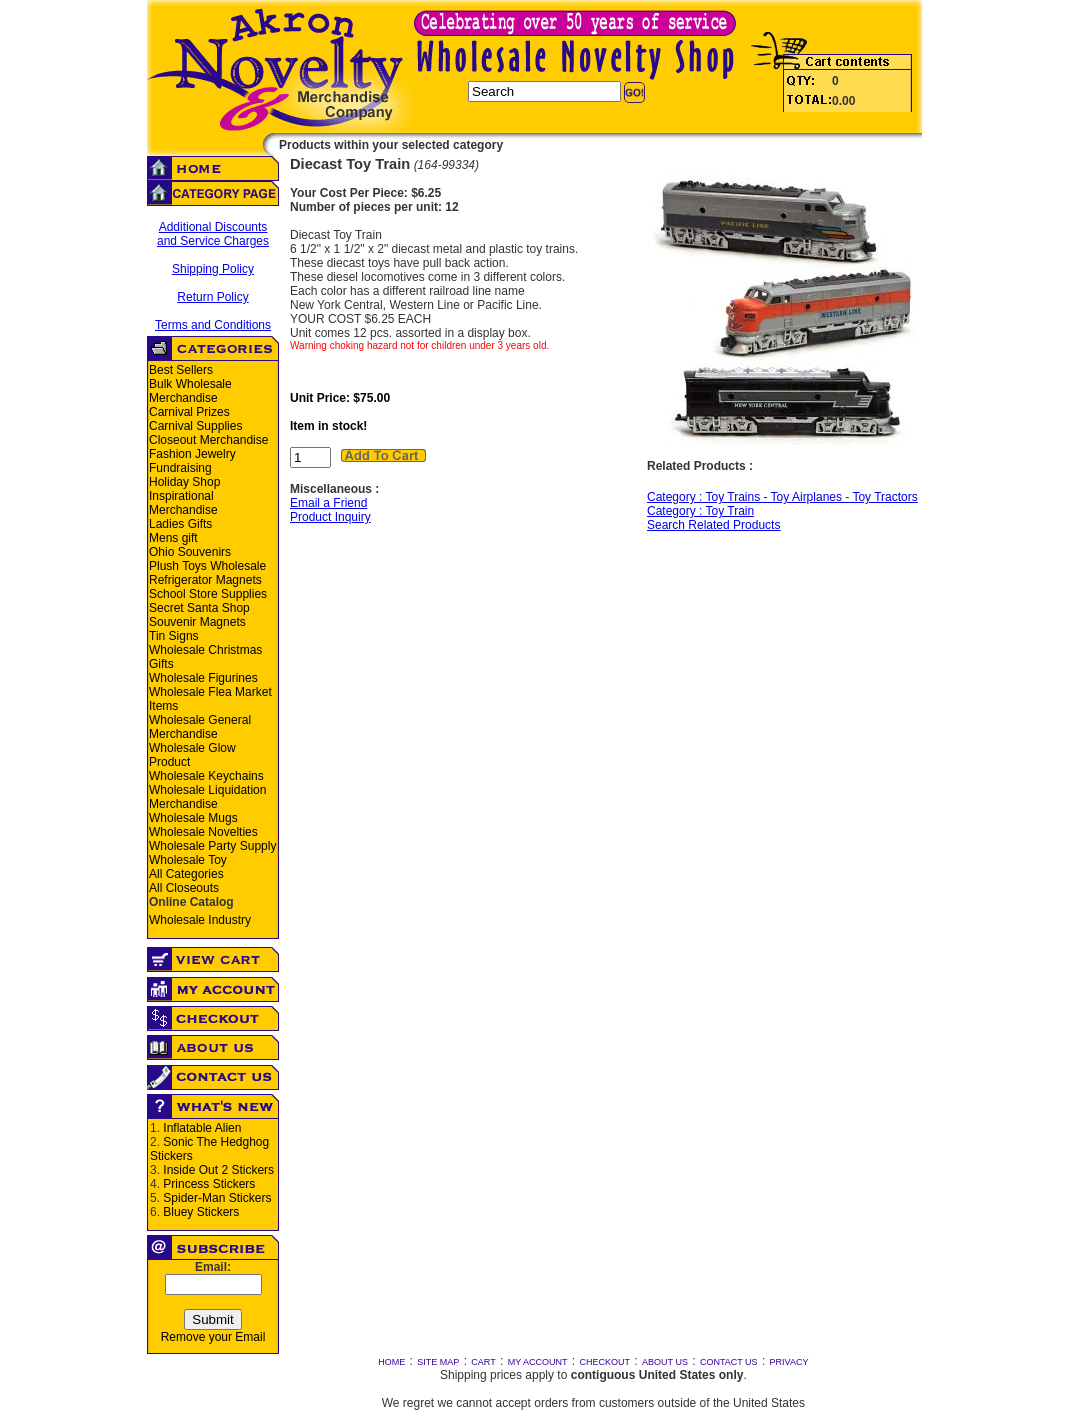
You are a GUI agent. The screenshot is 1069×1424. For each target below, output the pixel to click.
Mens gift (173, 538)
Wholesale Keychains (206, 776)
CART (483, 1362)
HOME (391, 1362)
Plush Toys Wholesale (207, 566)
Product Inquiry (330, 517)
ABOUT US (665, 1362)
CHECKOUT (605, 1362)
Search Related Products (713, 525)
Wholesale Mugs (193, 818)
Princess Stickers (209, 1184)
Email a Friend (328, 503)
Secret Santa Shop (199, 608)
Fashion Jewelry (192, 454)
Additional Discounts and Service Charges (213, 234)
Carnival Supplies (195, 426)
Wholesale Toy (188, 860)
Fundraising (180, 468)
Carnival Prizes (189, 412)
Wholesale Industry (200, 920)
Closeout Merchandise (208, 440)
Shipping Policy (213, 269)
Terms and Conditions (213, 325)
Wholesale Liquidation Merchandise (207, 797)
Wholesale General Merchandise (200, 727)
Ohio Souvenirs (190, 552)
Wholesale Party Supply (212, 846)
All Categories (186, 874)
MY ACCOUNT (538, 1362)
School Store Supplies (208, 594)
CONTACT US (729, 1362)
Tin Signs (174, 636)
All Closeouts (184, 888)
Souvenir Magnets (197, 622)
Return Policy (212, 297)
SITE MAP (438, 1362)
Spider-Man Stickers (217, 1198)
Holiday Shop (184, 482)
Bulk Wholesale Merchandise (190, 391)
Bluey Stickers (201, 1212)
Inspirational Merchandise (183, 503)
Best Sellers (181, 370)
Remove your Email (213, 1337)
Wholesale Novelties (203, 832)
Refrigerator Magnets (205, 580)
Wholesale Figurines (203, 678)
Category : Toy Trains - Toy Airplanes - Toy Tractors (782, 497)
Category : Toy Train (700, 511)
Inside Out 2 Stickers (218, 1170)
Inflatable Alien (202, 1128)
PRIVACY (789, 1362)
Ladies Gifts (180, 524)
